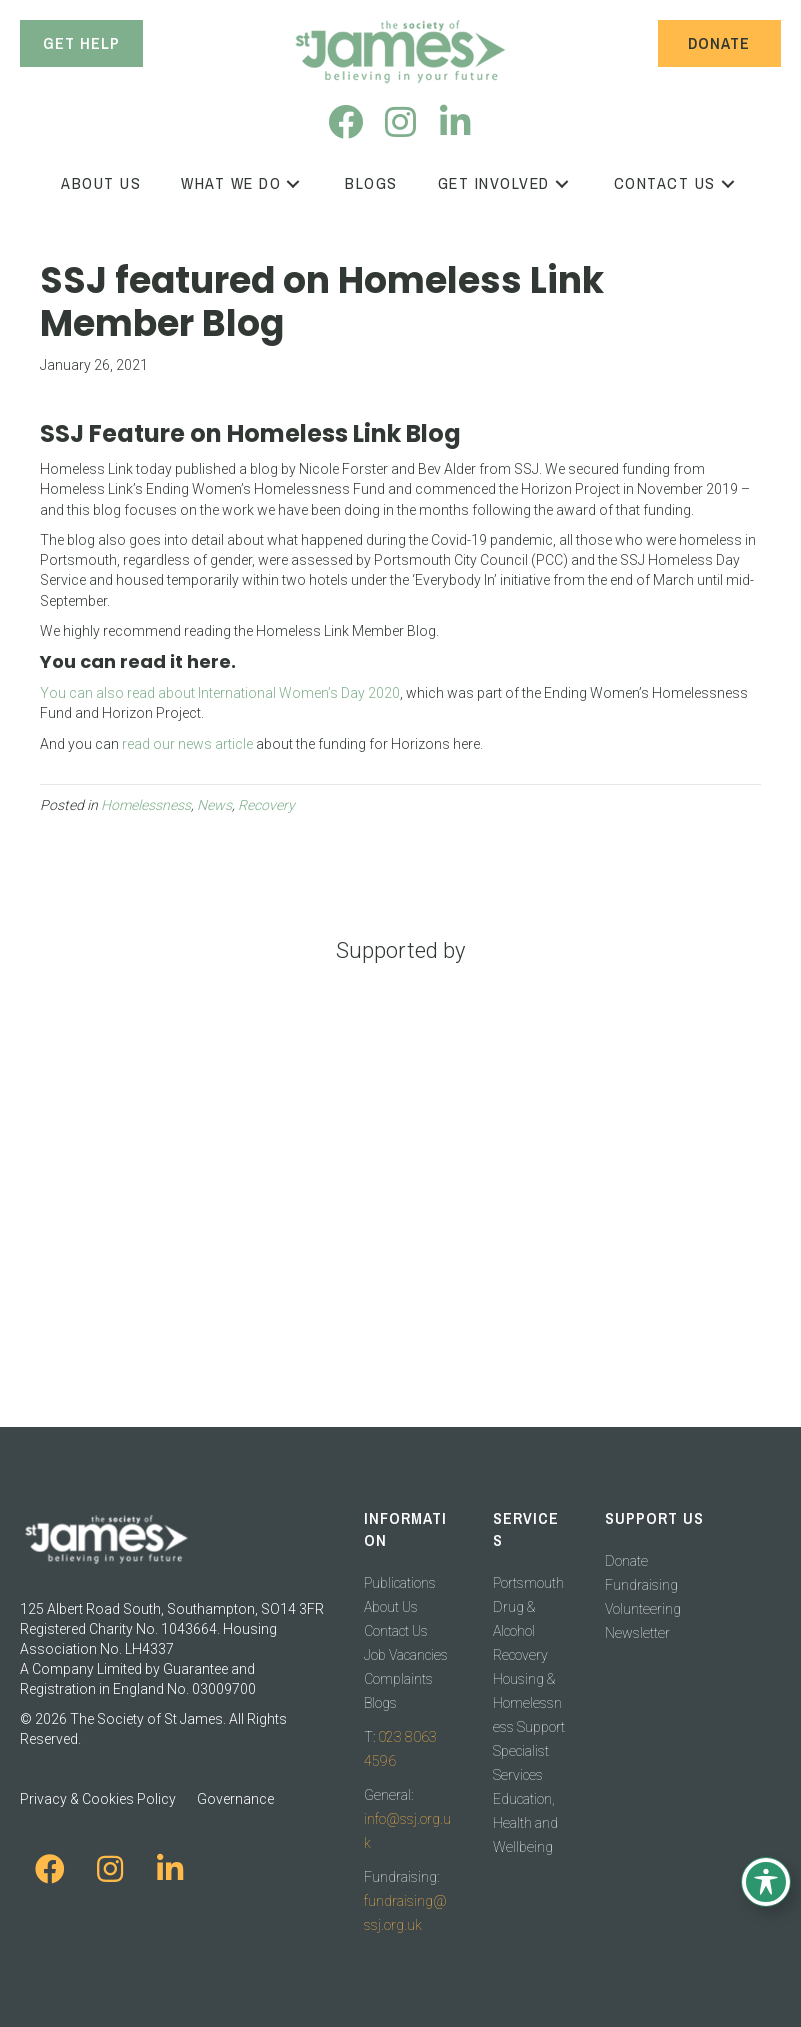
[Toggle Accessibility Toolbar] (766, 1882)
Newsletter (637, 1633)
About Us (391, 1607)
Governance (235, 1799)
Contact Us (396, 1631)
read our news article (187, 744)
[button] (345, 121)
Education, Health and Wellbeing (525, 1823)
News (214, 805)
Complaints (398, 1679)
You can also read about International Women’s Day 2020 (220, 693)
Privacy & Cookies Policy (98, 1799)
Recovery (266, 805)
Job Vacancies (406, 1655)
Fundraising (641, 1585)
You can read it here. (138, 661)
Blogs (380, 1703)
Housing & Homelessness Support (529, 1703)
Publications (400, 1583)
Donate (626, 1561)
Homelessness (146, 805)
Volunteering (643, 1609)
